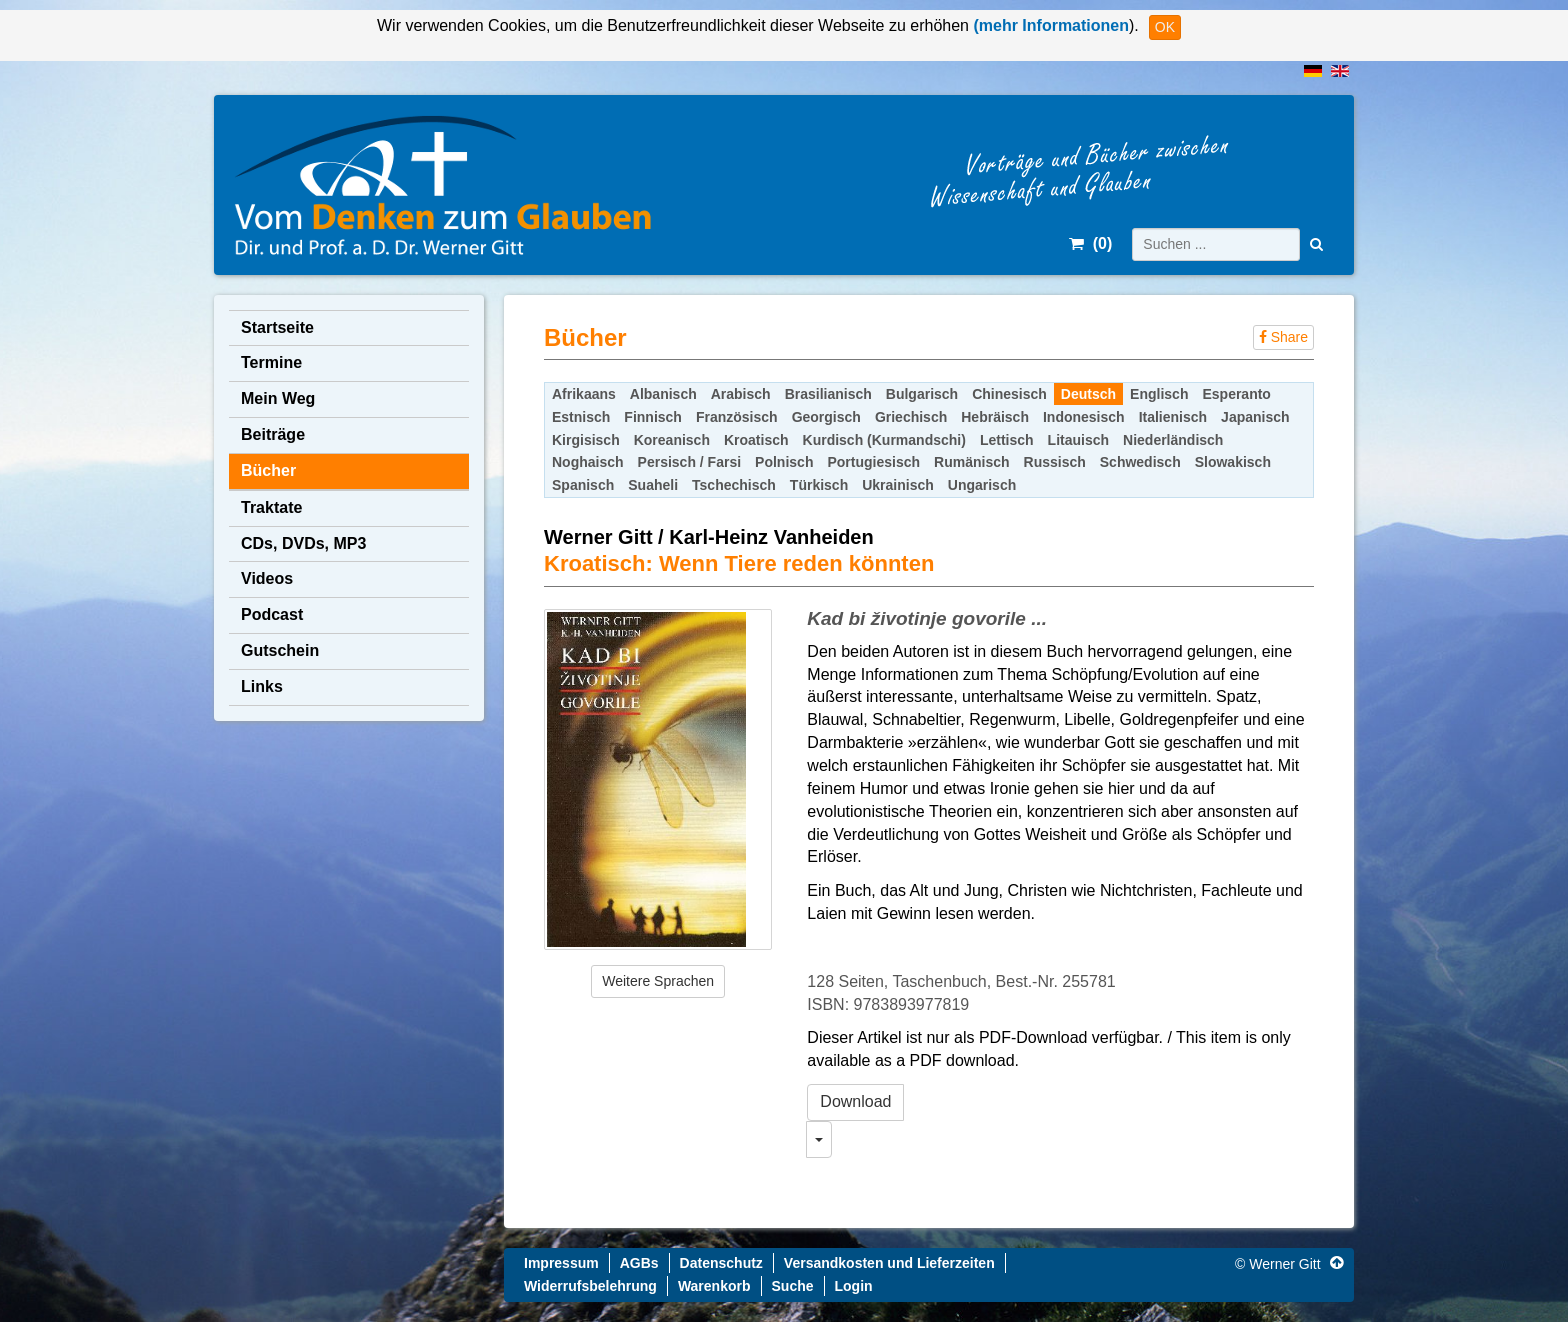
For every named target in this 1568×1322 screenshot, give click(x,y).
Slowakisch (1233, 462)
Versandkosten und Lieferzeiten (889, 1263)
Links (262, 686)
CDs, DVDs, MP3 (303, 543)
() (1090, 243)
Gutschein (280, 650)
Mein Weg (278, 398)
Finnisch (653, 417)
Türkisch (819, 485)
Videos (267, 578)
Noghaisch (588, 462)
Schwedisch (1140, 462)
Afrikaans (584, 394)
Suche (793, 1286)
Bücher (268, 470)
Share (1283, 337)
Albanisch (663, 394)
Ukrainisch (898, 485)
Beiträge (273, 434)
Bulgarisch (922, 394)
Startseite (277, 327)
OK (1165, 27)
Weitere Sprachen (658, 981)
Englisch (1159, 394)
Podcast (272, 614)
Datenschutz (721, 1263)
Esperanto (1236, 394)
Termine (271, 362)
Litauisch (1078, 440)
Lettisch (1007, 440)
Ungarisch (982, 485)
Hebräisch (995, 417)
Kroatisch (756, 440)
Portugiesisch (873, 462)
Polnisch (784, 462)
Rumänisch (971, 462)
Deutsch (1088, 394)
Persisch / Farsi (690, 462)
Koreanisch (672, 440)
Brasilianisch (828, 394)
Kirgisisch (586, 440)
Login (854, 1286)
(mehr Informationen (1049, 25)
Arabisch (741, 394)
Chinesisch (1009, 394)
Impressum (561, 1263)
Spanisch (583, 485)
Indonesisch (1084, 417)
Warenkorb (714, 1286)
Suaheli (653, 485)
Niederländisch (1173, 440)
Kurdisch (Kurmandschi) (884, 440)
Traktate (271, 507)
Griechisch (911, 417)
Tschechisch (734, 485)
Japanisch (1255, 417)
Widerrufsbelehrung (590, 1286)
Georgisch (826, 417)
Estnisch (581, 417)
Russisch (1055, 462)
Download (855, 1101)
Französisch (737, 417)
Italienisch (1173, 417)
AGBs (639, 1263)
